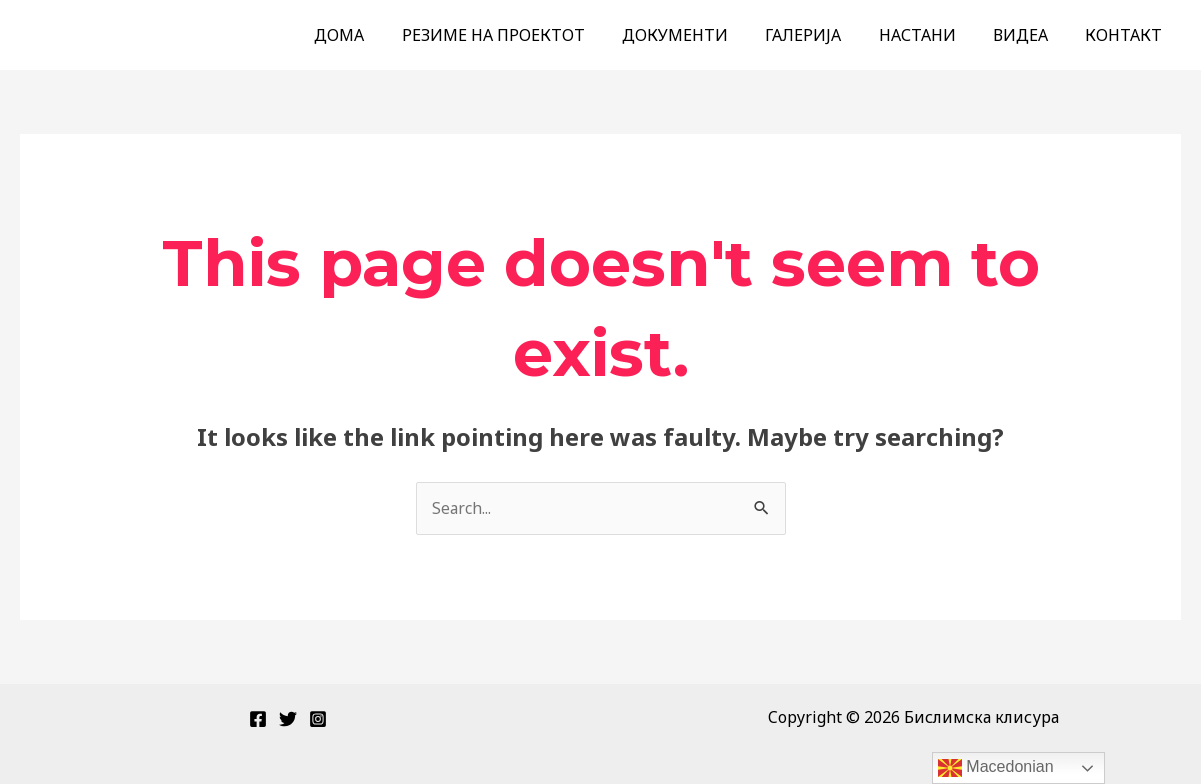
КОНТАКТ (1126, 35)
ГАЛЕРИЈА (822, 35)
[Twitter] (288, 719)
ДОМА (374, 35)
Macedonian (996, 768)
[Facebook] (258, 719)
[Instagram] (318, 719)
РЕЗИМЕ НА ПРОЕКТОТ (522, 35)
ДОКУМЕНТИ (699, 35)
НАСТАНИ (930, 35)
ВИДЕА (1028, 35)
